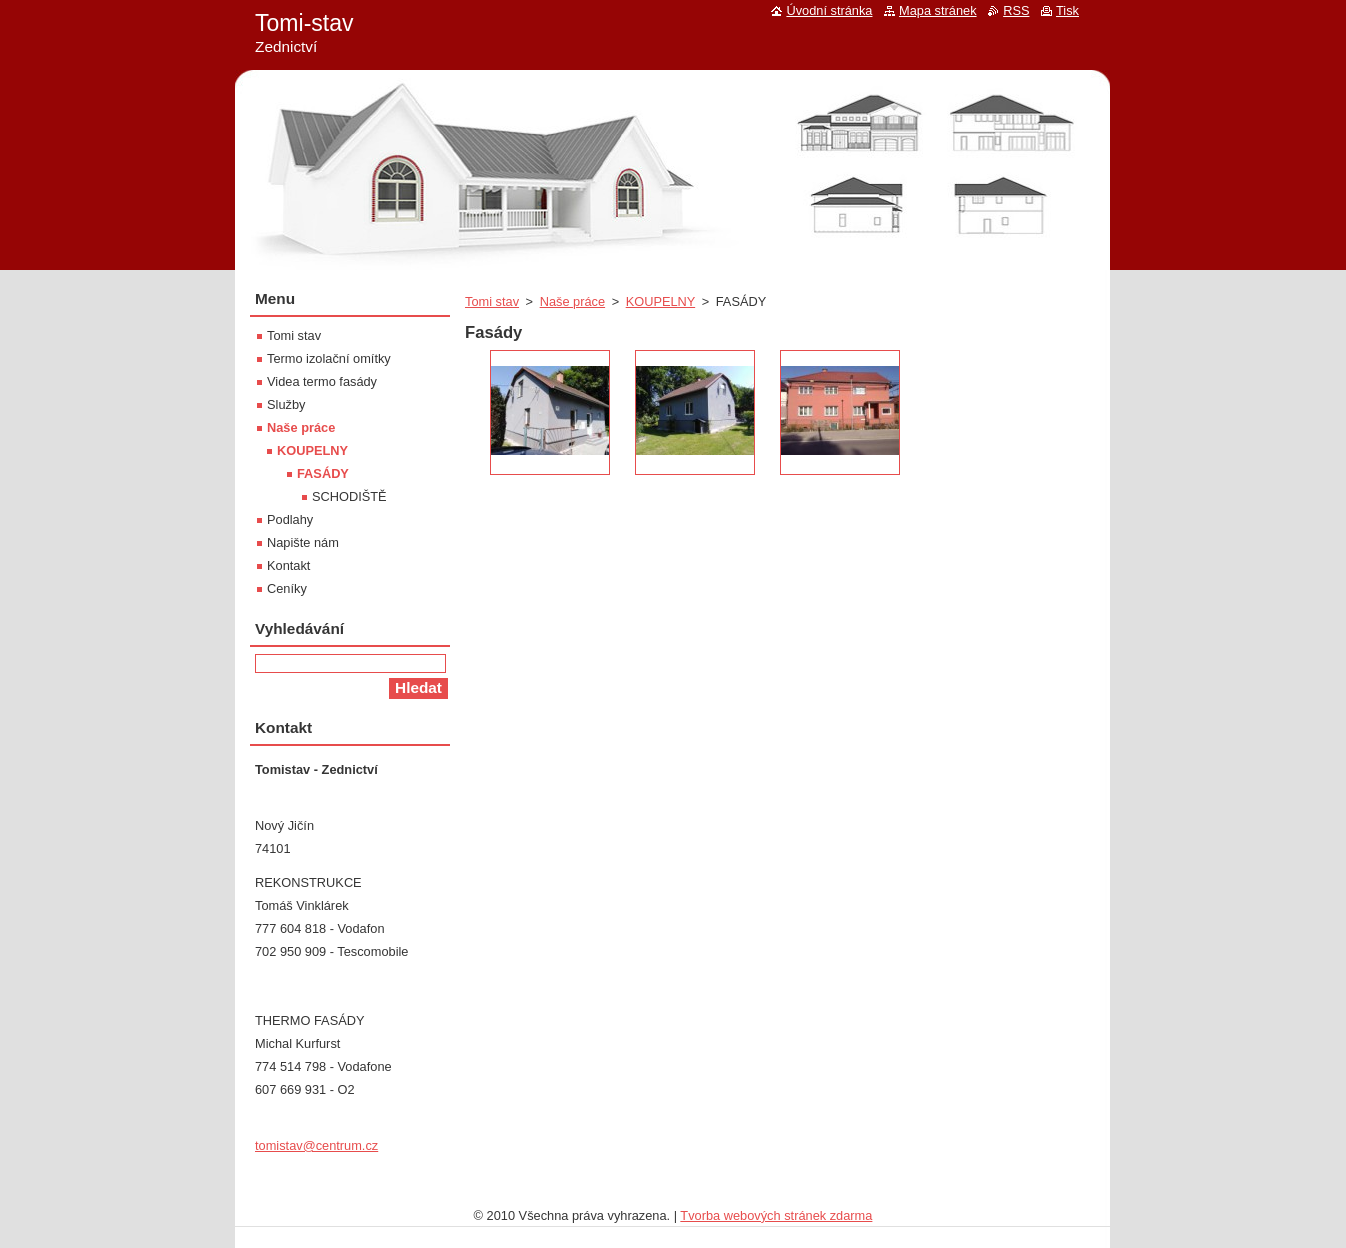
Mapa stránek (938, 10)
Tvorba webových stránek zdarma (776, 1215)
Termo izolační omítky (329, 358)
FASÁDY (323, 473)
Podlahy (290, 519)
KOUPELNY (660, 301)
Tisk (1067, 10)
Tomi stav (492, 301)
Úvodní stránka (829, 10)
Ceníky (287, 588)
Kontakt (288, 565)
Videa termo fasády (322, 381)
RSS (1016, 10)
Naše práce (572, 301)
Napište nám (303, 542)
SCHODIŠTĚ (349, 496)
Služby (286, 404)
